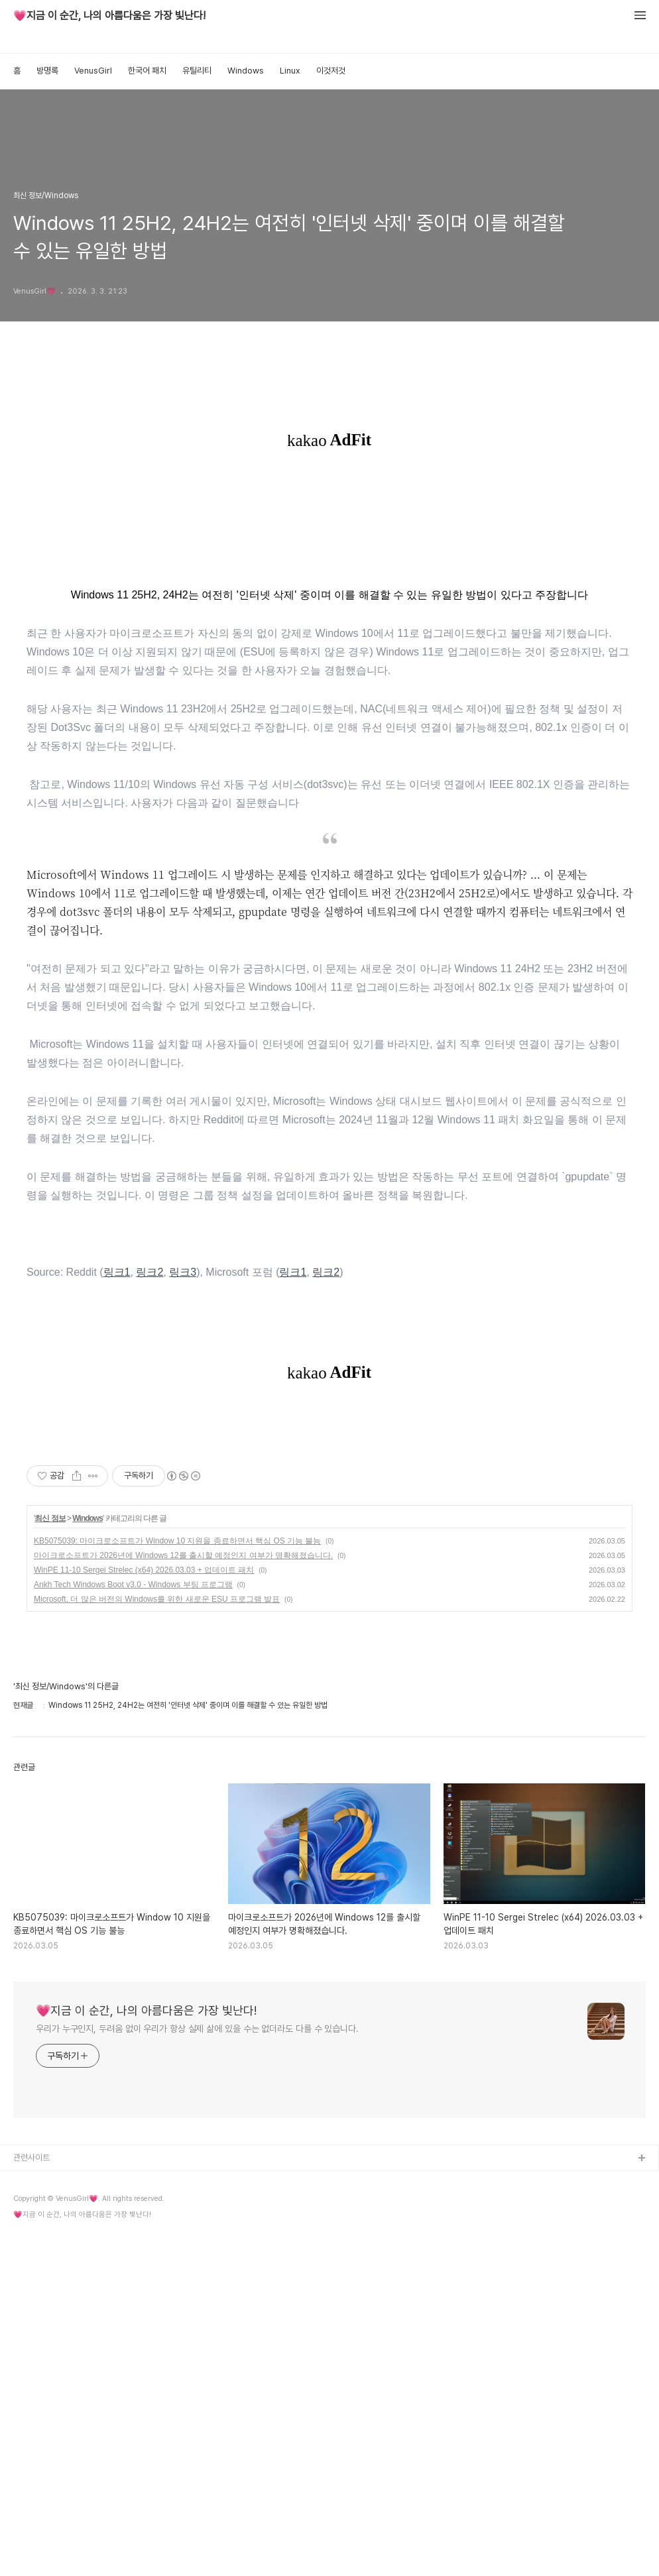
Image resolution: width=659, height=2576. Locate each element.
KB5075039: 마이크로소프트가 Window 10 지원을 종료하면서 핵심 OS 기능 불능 (177, 1880)
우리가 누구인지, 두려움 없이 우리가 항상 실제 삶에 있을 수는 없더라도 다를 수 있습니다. (197, 2368)
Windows (245, 71)
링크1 (117, 1322)
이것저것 (330, 71)
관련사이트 (31, 2497)
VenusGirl (93, 71)
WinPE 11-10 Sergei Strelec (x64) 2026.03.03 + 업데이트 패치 (144, 1909)
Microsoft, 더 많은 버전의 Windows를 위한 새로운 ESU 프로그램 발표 (157, 1938)
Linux (290, 71)
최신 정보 (49, 1857)
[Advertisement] (329, 513)
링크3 (182, 1322)
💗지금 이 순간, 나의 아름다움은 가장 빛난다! (109, 16)
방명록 (47, 71)
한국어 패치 (147, 71)
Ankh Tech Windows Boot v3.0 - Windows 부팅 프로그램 (133, 1924)
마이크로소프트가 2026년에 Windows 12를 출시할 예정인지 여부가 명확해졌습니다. (183, 1894)
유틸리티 (196, 71)
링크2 (149, 1322)
